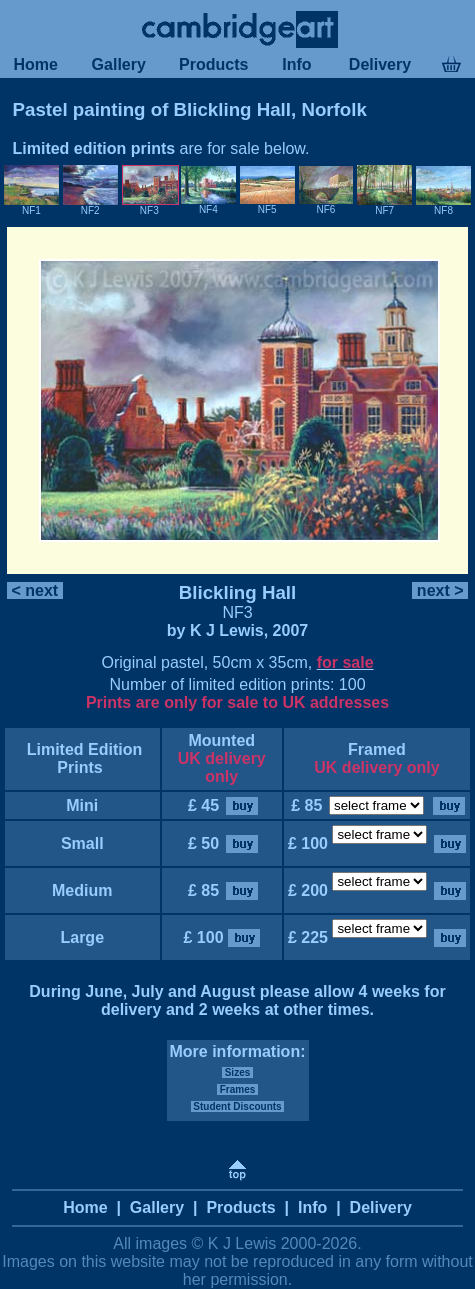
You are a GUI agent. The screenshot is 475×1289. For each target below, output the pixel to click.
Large (82, 937)
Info (297, 64)
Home (35, 64)
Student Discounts (238, 1106)
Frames (237, 1089)
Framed (377, 749)
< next (35, 590)
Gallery (118, 64)
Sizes (237, 1072)
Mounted (221, 740)
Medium (82, 890)
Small (82, 843)
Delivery (379, 64)
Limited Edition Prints (82, 758)
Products (214, 64)
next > (440, 590)
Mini (82, 805)
